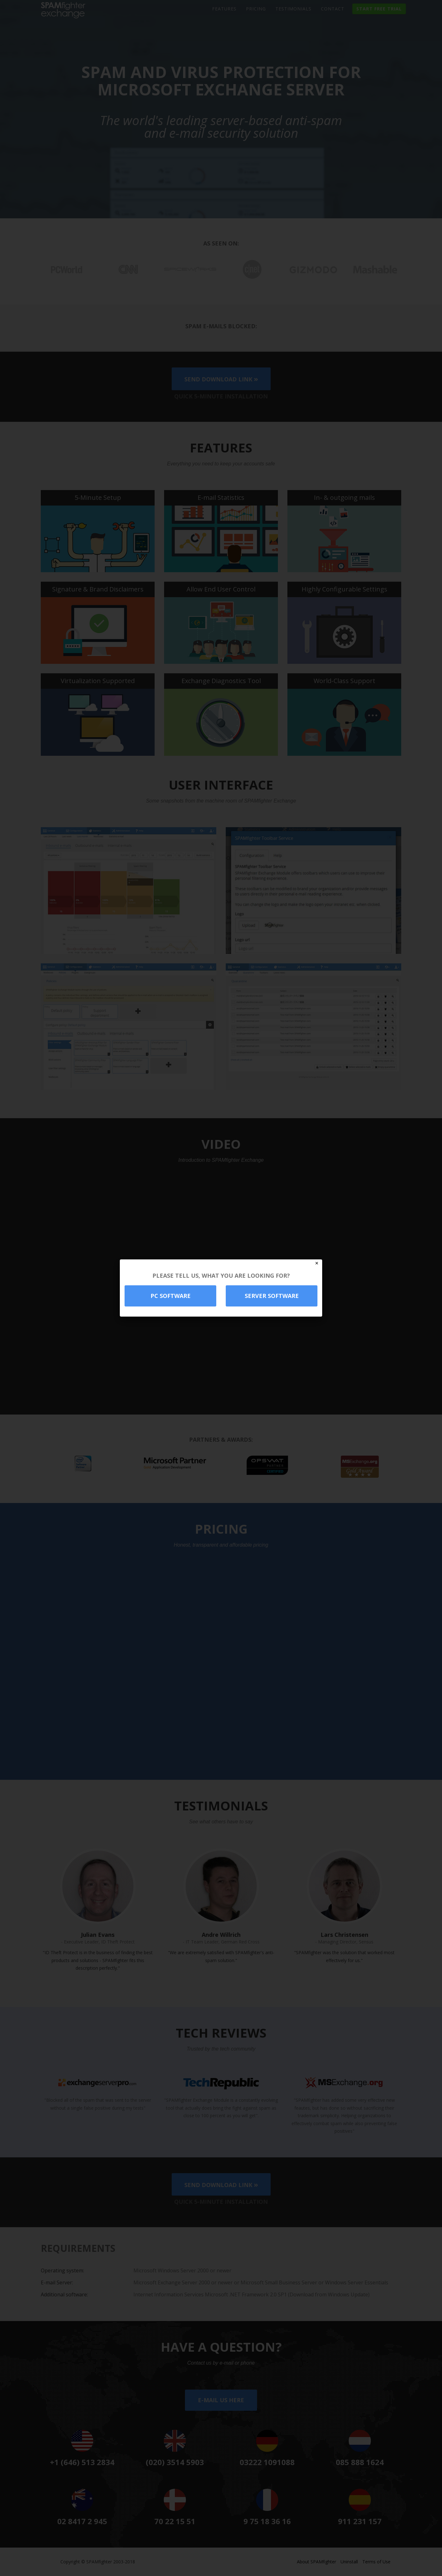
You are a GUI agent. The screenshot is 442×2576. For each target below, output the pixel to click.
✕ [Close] (317, 1263)
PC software (170, 1296)
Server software (272, 1296)
